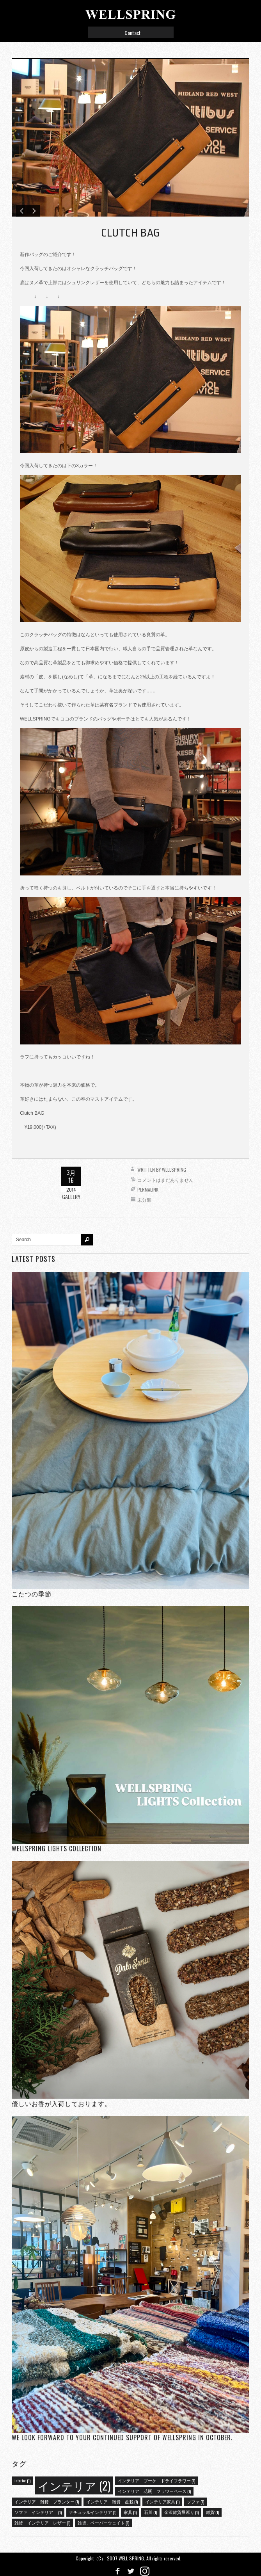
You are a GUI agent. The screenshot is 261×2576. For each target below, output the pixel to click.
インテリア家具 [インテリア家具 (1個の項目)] (162, 2501)
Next (34, 211)
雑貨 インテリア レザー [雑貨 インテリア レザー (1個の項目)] (42, 2522)
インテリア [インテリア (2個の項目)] (74, 2485)
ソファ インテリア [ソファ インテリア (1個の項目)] (38, 2512)
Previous (22, 211)
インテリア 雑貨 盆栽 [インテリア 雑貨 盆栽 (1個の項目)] (112, 2501)
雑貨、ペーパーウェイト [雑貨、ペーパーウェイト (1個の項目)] (103, 2522)
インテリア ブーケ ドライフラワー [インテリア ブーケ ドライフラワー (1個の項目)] (156, 2480)
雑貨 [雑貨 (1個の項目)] (212, 2512)
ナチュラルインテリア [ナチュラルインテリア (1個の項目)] (92, 2512)
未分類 (144, 1199)
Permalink (147, 1189)
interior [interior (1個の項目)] (22, 2480)
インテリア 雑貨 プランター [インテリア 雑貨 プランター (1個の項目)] (46, 2501)
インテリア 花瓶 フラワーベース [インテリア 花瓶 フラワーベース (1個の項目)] (154, 2491)
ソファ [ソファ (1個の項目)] (195, 2501)
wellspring (174, 1169)
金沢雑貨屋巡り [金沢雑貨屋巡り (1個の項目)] (181, 2512)
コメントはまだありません (165, 1179)
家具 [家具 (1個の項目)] (130, 2512)
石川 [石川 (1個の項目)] (150, 2512)
